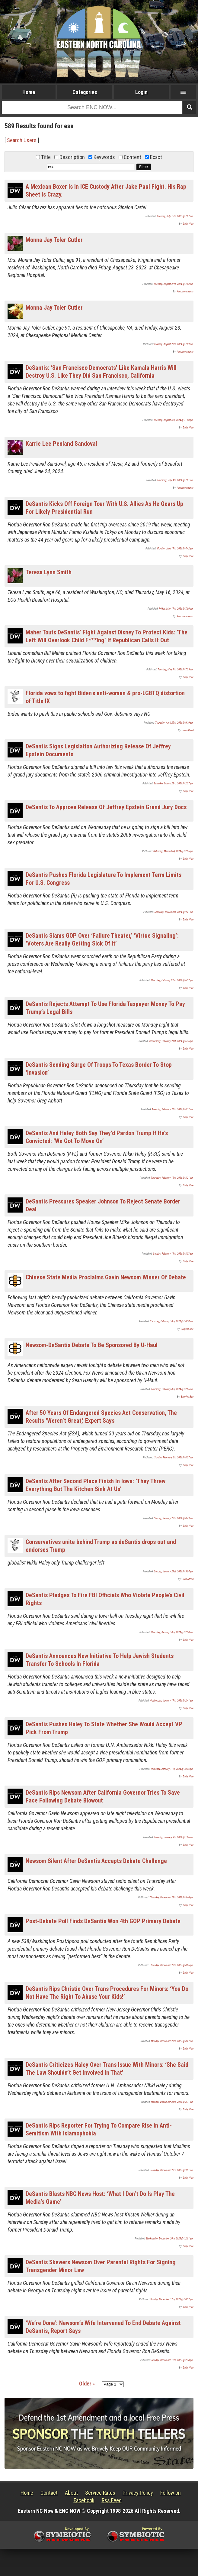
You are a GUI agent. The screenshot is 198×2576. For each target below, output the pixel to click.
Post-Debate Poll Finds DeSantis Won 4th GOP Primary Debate (103, 1921)
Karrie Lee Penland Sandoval (61, 443)
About (71, 2493)
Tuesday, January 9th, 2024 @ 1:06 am (173, 1837)
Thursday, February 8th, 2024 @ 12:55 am (172, 1389)
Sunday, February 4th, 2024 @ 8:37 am (173, 1457)
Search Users (22, 140)
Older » (87, 2383)
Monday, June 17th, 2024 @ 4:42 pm (175, 548)
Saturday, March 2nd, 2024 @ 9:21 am (174, 911)
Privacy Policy (138, 2493)
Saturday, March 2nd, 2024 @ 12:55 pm (173, 851)
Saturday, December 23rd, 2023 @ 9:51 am (171, 2170)
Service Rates (100, 2493)
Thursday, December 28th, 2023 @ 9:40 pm (171, 1897)
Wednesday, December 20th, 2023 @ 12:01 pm (169, 2238)
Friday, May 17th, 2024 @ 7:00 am (176, 608)
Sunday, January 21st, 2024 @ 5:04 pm (173, 1571)
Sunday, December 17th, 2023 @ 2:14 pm (172, 2360)
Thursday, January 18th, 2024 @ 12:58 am (172, 1632)
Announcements (185, 291)
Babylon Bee (187, 1328)
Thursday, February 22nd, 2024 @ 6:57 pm (172, 980)
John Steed (187, 730)
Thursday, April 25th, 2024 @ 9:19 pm (174, 722)
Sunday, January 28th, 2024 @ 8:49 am (173, 1518)
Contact (49, 2493)
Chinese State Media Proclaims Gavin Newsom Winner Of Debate (106, 1277)
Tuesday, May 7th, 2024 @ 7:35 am (175, 669)
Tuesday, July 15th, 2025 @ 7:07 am (175, 216)
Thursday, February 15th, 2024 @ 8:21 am (172, 1177)
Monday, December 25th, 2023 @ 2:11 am (172, 2101)
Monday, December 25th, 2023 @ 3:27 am (172, 2041)
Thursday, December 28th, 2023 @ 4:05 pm (171, 1965)
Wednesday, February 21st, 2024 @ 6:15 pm (171, 1041)
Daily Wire (188, 223)
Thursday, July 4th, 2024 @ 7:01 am (175, 480)
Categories (84, 92)
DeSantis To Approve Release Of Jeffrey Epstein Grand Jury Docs (106, 807)
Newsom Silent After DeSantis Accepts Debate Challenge (96, 1860)
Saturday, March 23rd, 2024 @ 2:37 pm (173, 783)
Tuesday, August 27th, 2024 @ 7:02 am (173, 283)
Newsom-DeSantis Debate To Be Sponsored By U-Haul (92, 1345)
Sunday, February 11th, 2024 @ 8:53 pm (173, 1253)
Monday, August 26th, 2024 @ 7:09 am (173, 344)
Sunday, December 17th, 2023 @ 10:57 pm (171, 2299)
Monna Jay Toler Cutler (54, 239)
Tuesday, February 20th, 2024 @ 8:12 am (172, 1109)
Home (28, 92)
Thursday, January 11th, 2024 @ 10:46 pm (172, 1768)
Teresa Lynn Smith (49, 572)
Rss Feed (112, 2500)
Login (141, 92)
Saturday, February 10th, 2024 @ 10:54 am (171, 1321)
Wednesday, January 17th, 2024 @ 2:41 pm (171, 1700)
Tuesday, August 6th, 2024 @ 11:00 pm (173, 420)
